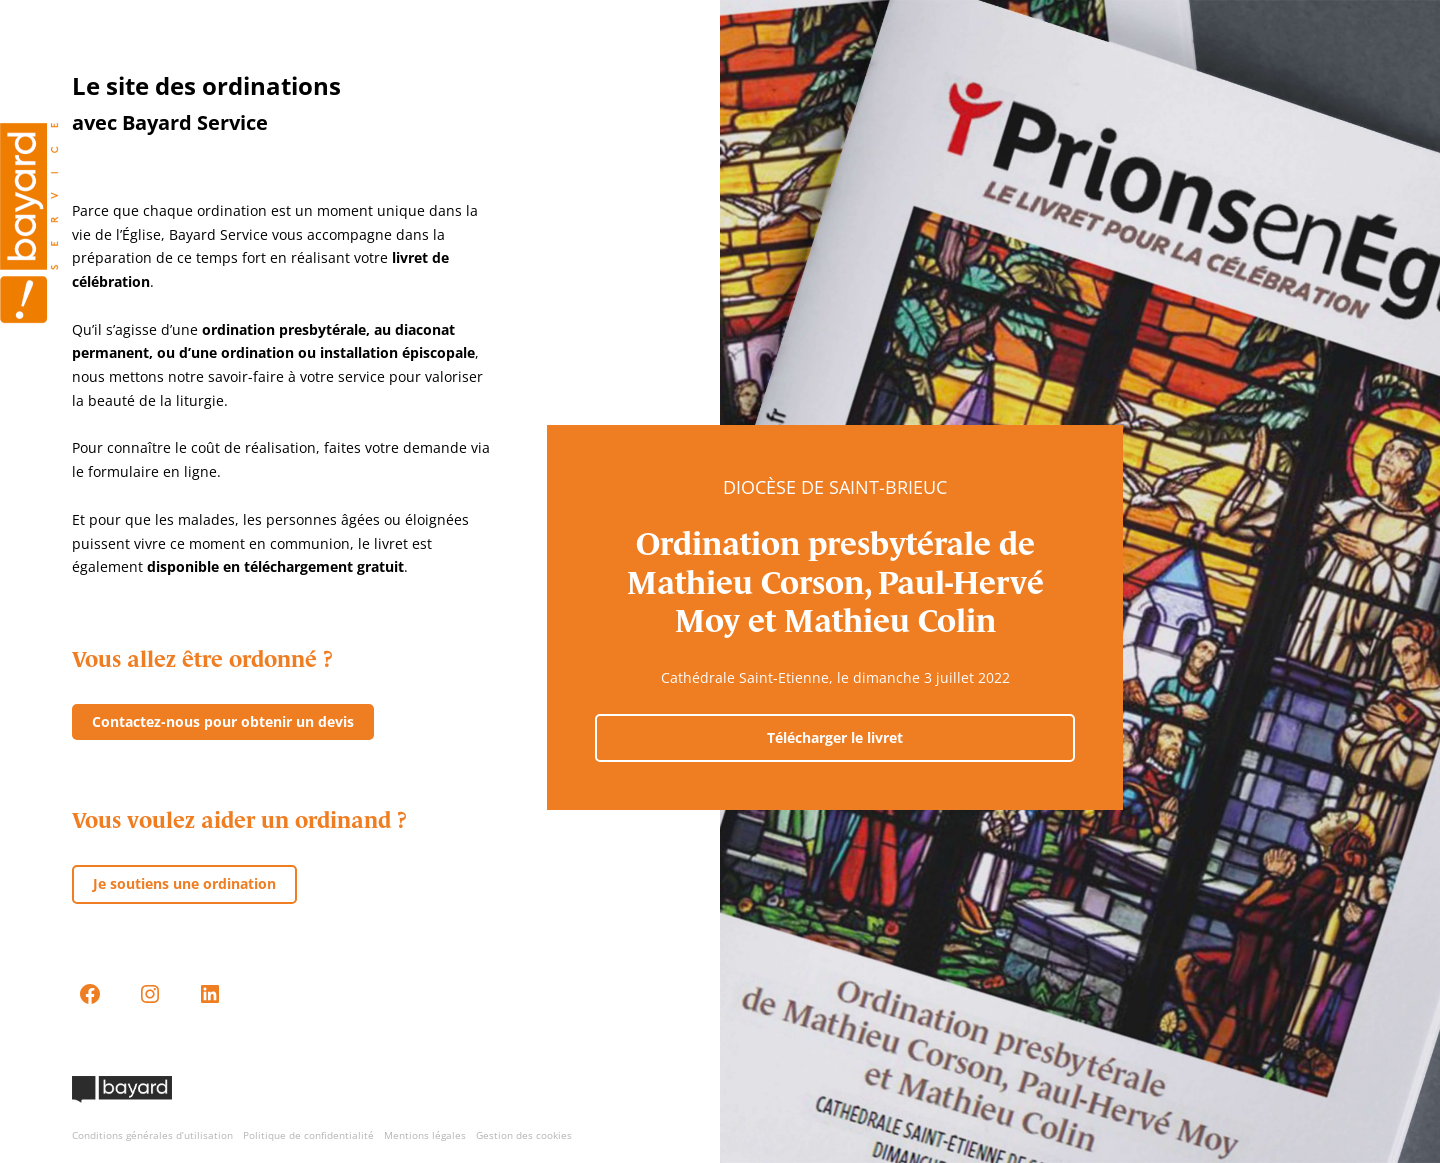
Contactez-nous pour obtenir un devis (223, 721)
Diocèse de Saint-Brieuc (835, 487)
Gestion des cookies (524, 1135)
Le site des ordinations (206, 85)
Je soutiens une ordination (184, 883)
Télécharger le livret (835, 737)
